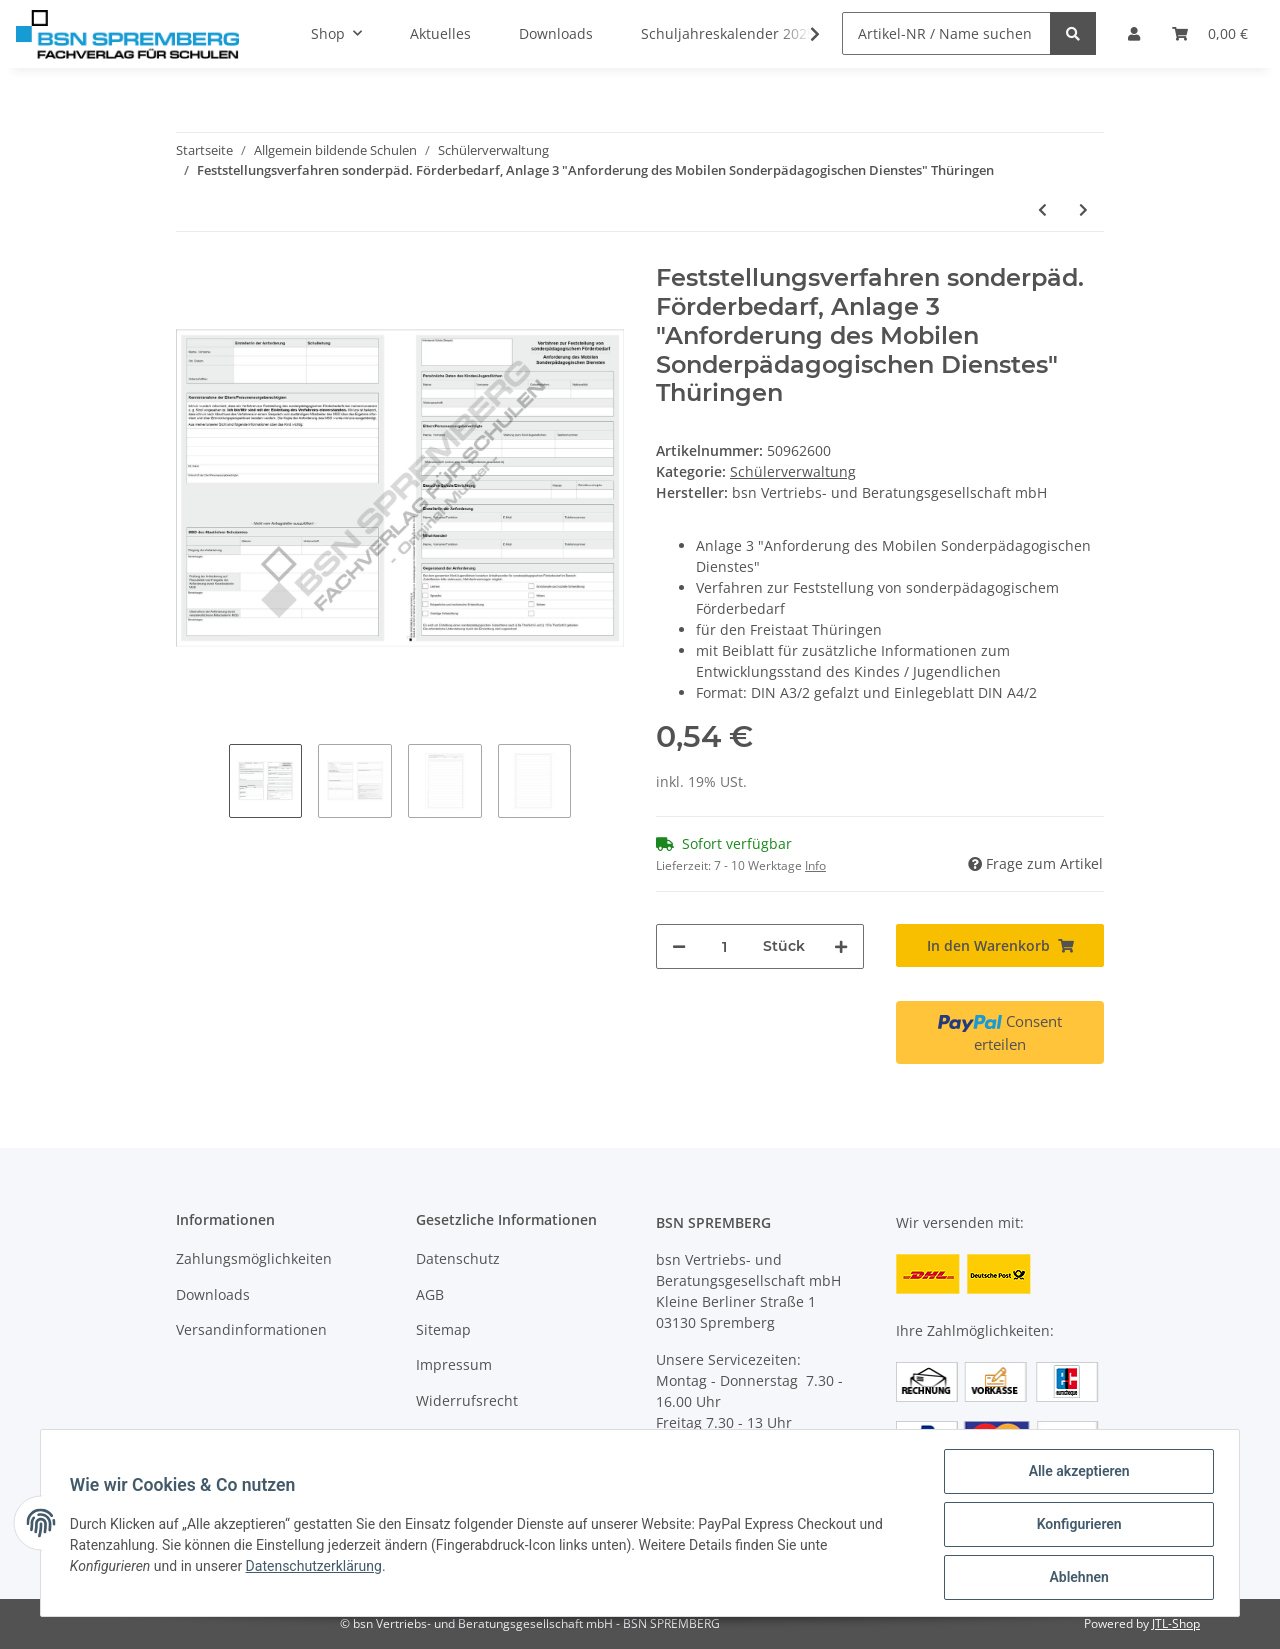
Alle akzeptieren (1075, 1474)
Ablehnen (1075, 1578)
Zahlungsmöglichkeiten (254, 1258)
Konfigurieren (1075, 1526)
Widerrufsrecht (467, 1400)
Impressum (454, 1364)
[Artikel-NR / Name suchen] (946, 33)
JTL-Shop (1176, 1623)
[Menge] (724, 946)
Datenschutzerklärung (317, 1568)
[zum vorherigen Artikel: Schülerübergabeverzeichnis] (1042, 209)
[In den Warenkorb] (1000, 945)
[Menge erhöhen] (841, 946)
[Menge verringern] (679, 946)
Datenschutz (458, 1258)
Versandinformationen (251, 1329)
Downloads (213, 1294)
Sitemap (443, 1329)
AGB (430, 1294)
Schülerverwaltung (793, 471)
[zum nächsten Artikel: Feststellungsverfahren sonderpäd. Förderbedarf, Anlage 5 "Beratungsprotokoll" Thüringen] (1083, 209)
